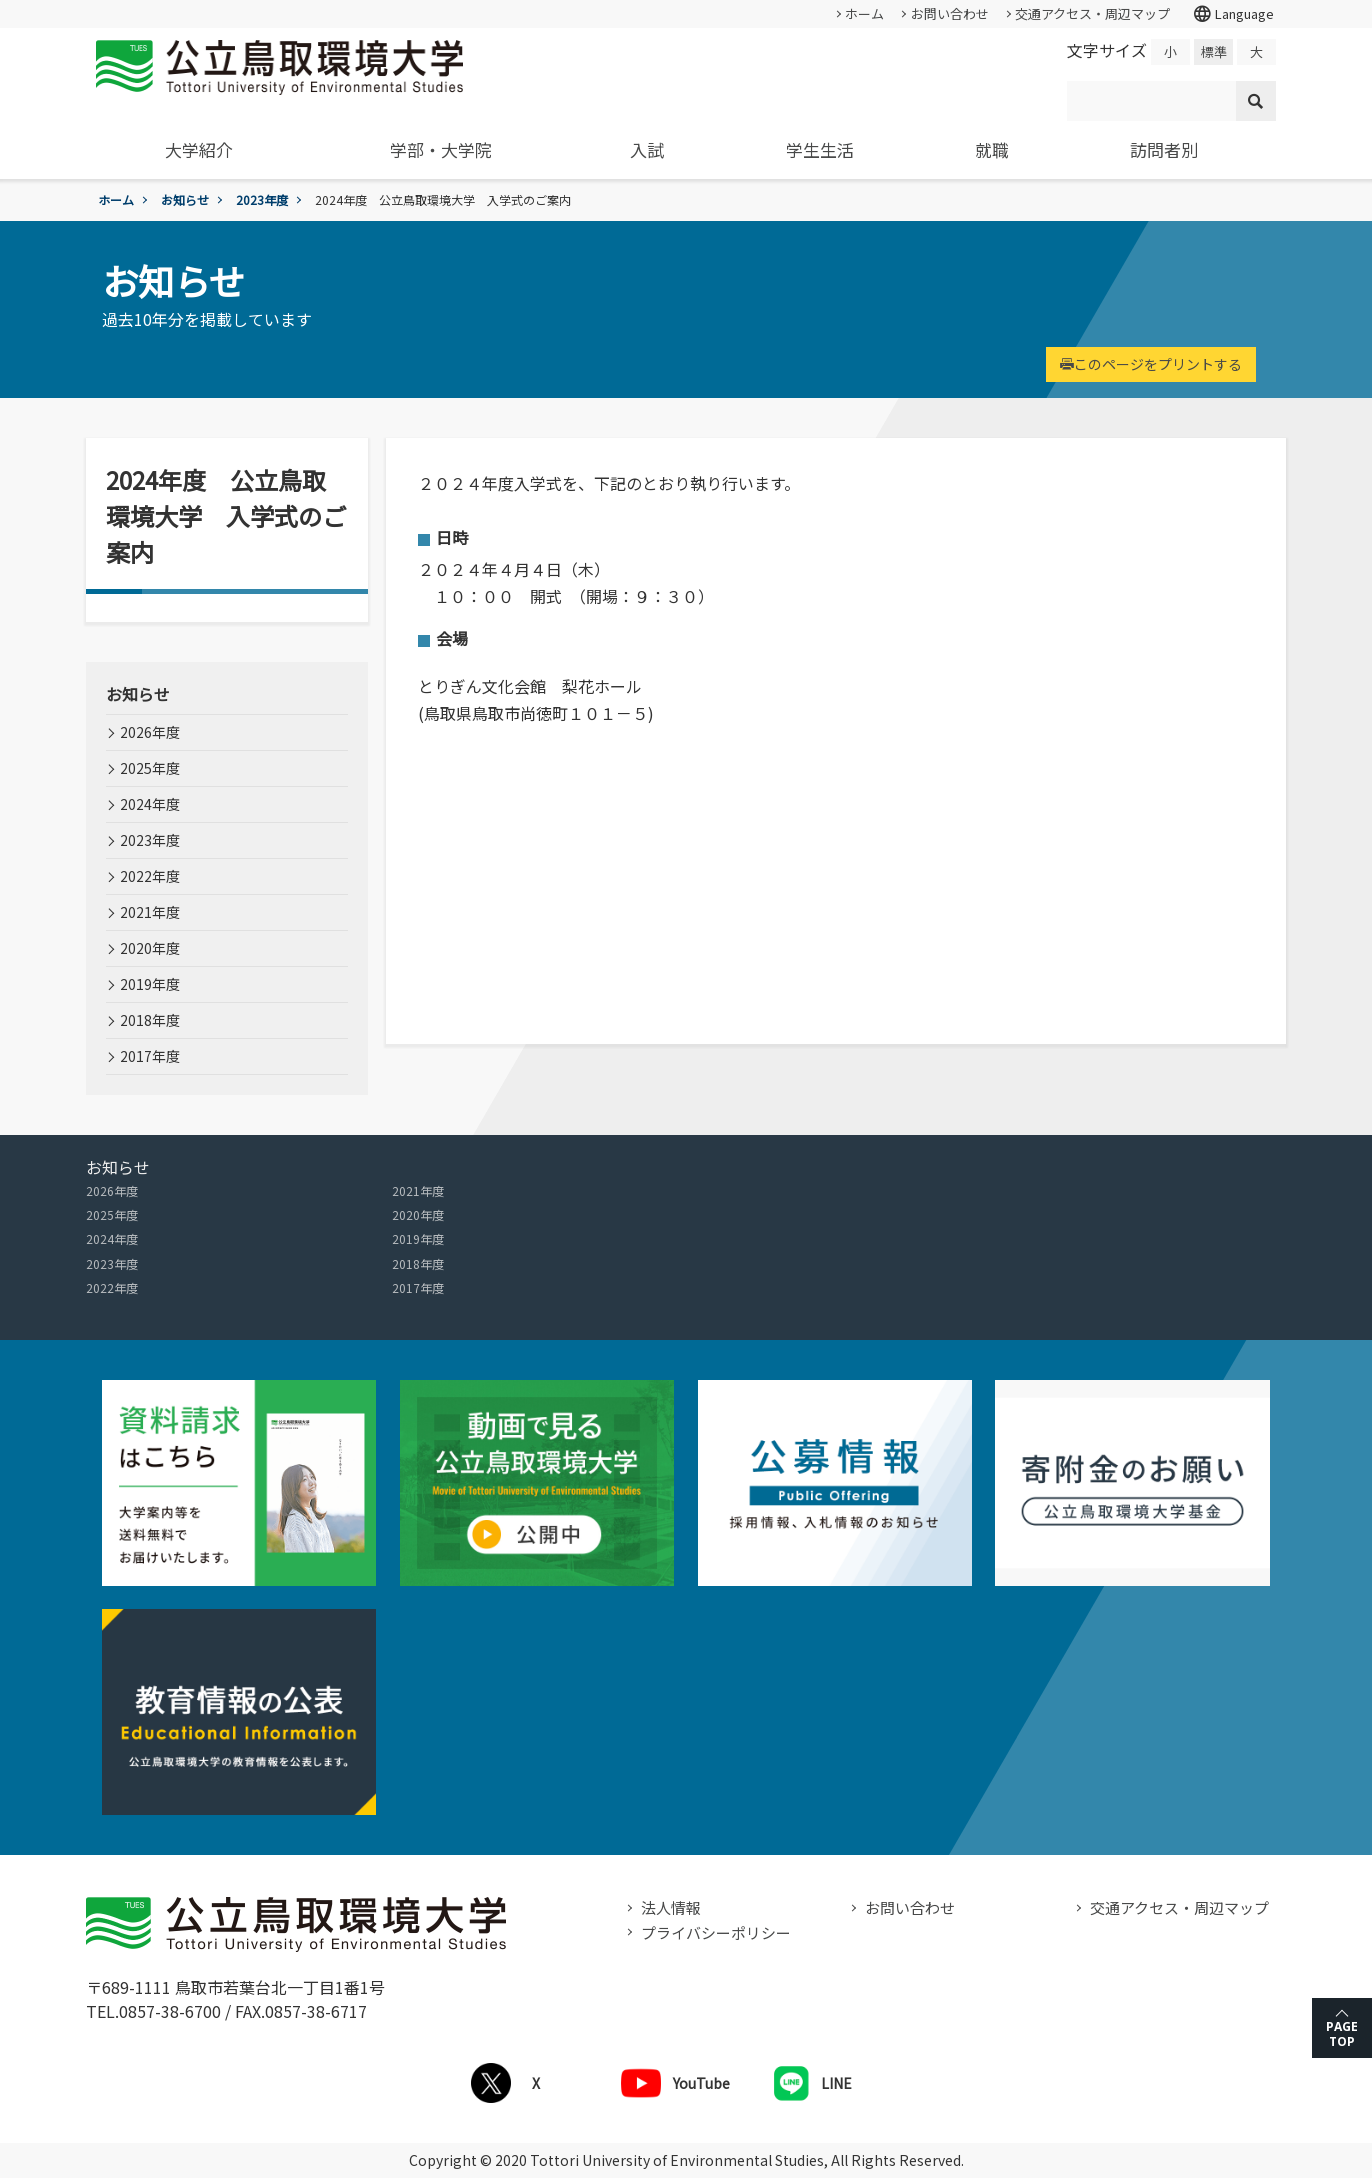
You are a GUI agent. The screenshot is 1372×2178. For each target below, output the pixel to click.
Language (1233, 14)
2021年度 (150, 912)
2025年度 (150, 768)
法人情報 (671, 1907)
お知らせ (185, 199)
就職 (992, 149)
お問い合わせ (950, 13)
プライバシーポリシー (716, 1932)
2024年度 (150, 804)
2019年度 (150, 984)
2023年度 (262, 199)
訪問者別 (1164, 149)
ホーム (864, 13)
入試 (647, 149)
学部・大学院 (441, 149)
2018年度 (150, 1020)
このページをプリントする (1151, 364)
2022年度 (150, 876)
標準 (1214, 51)
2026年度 (150, 732)
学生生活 (820, 149)
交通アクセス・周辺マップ (1092, 13)
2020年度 (150, 948)
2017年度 (150, 1056)
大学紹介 (199, 149)
